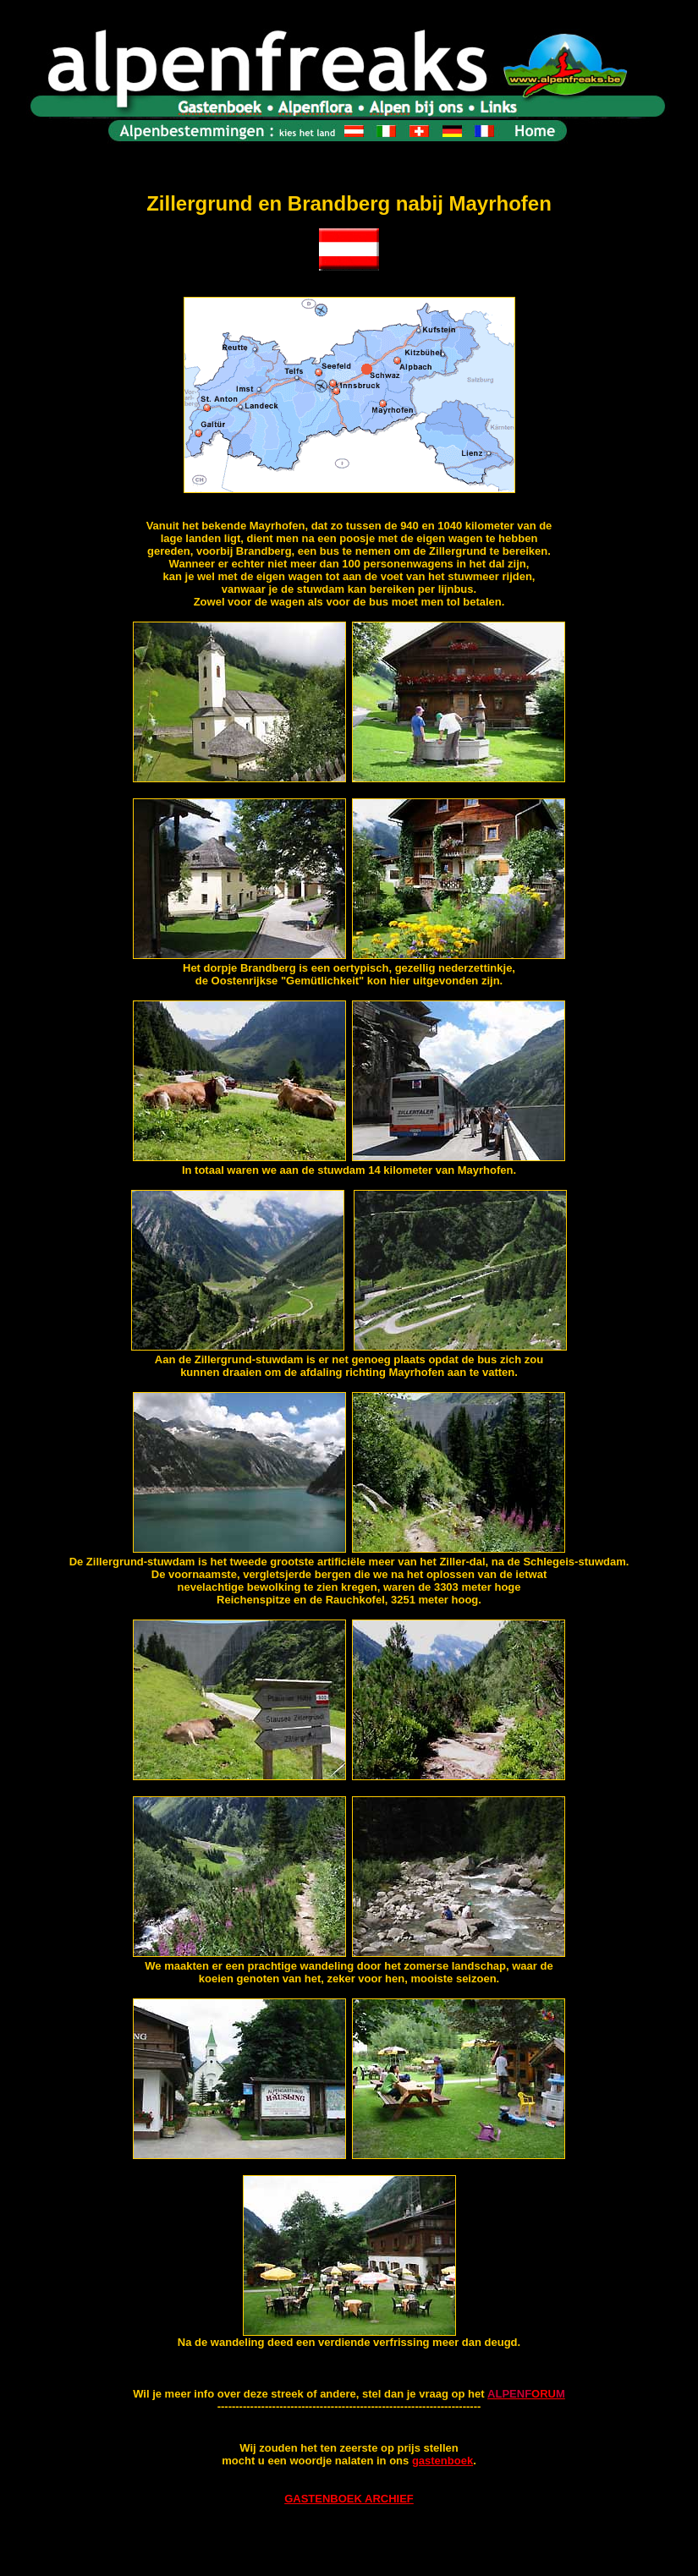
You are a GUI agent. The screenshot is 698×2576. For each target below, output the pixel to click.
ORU (543, 2393)
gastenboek (442, 2460)
